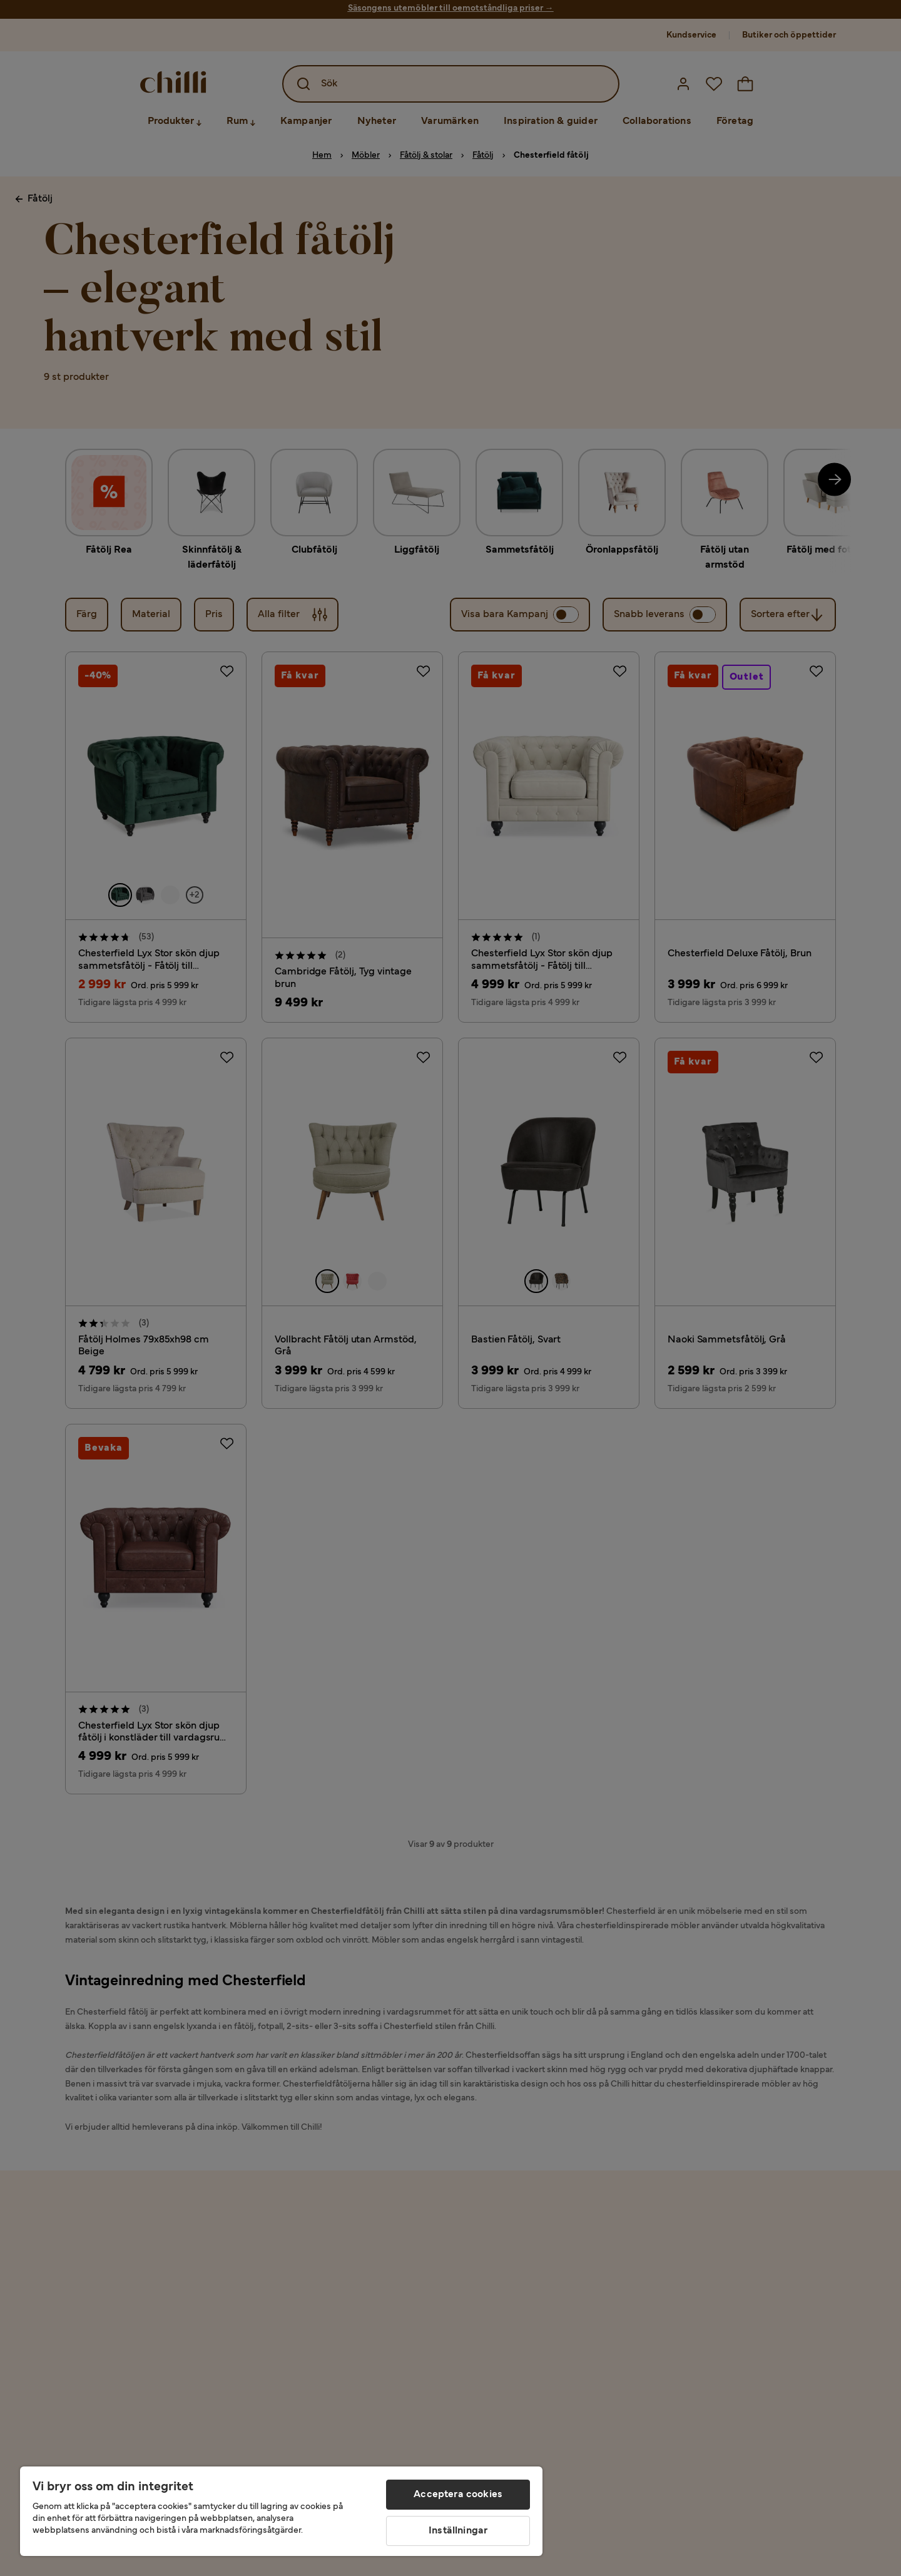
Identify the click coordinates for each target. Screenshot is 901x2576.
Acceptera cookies (458, 2494)
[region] (281, 2511)
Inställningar (458, 2531)
